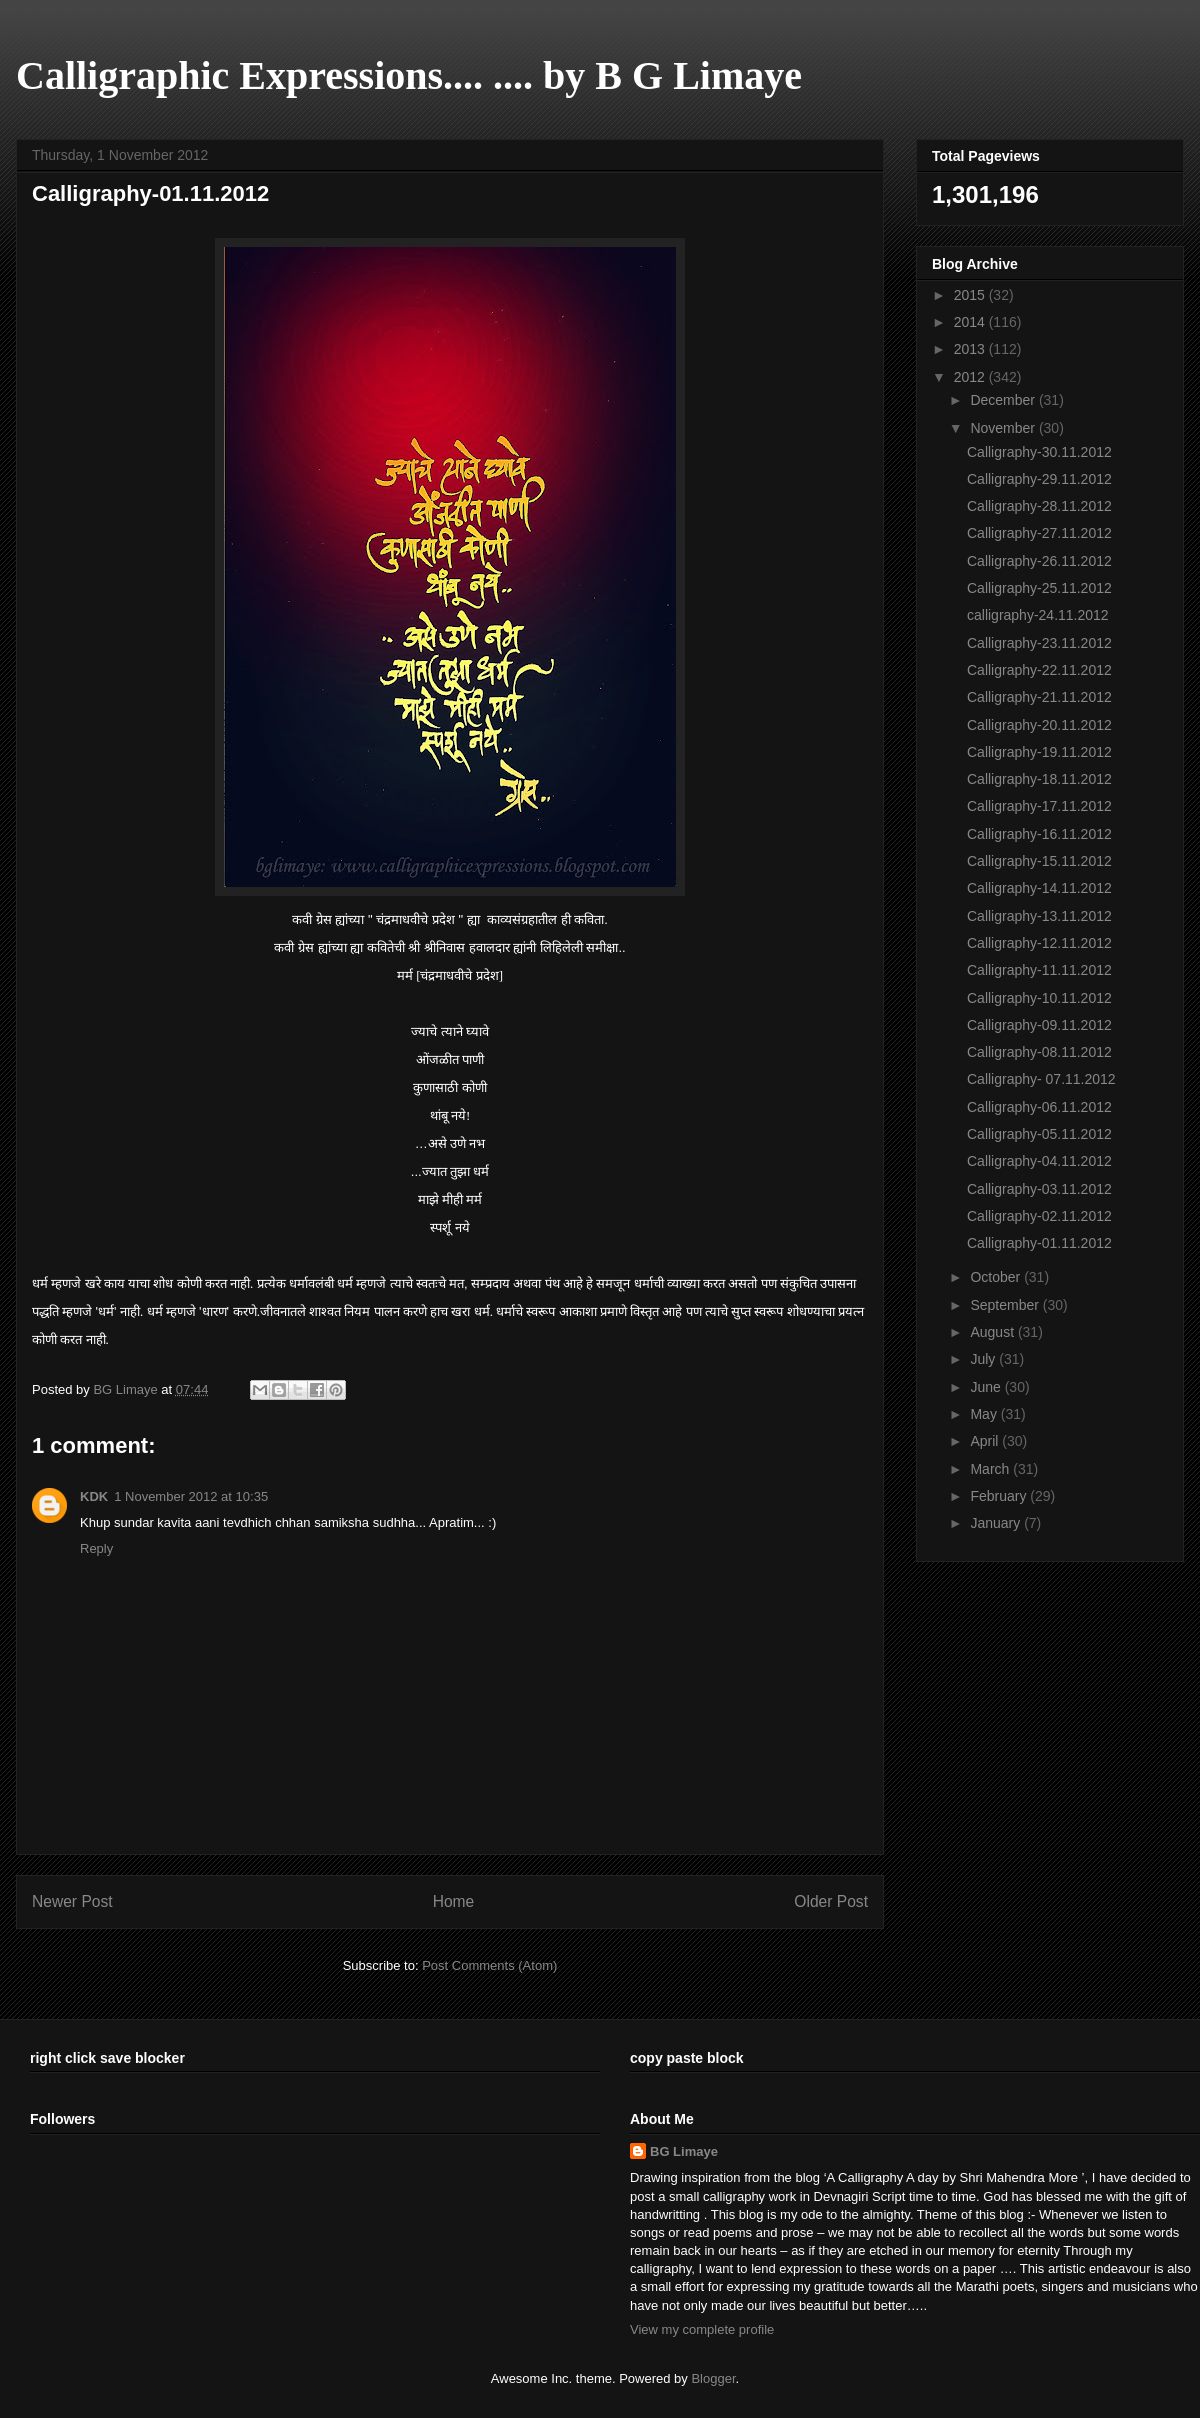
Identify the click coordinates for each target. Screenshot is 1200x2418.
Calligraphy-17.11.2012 (1039, 806)
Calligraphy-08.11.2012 (1039, 1052)
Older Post (831, 1901)
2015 (971, 295)
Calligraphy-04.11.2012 (1039, 1161)
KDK (94, 1496)
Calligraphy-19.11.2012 (1039, 752)
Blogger (713, 2378)
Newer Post (72, 1901)
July (984, 1359)
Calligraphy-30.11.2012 (1039, 452)
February (1000, 1496)
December (1004, 400)
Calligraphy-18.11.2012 (1039, 779)
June (987, 1387)
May (985, 1414)
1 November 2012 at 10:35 (191, 1496)
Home (454, 1901)
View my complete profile (702, 2329)
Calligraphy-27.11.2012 (1039, 533)
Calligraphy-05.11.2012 (1039, 1134)
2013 (971, 349)
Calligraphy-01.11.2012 (1039, 1243)
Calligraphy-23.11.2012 (1039, 643)
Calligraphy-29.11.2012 (1039, 479)
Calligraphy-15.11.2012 (1039, 861)
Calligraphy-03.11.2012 (1039, 1189)
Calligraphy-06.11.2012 (1039, 1107)
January (997, 1523)
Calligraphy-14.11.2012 (1039, 888)
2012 (971, 377)
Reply (96, 1548)
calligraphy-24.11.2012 (1038, 615)
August (993, 1332)
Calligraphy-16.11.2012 (1039, 834)
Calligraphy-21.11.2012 (1039, 697)
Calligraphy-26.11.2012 (1039, 561)
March (991, 1469)
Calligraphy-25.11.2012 (1039, 588)
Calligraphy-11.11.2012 (1039, 970)
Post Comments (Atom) (489, 1965)
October (997, 1277)
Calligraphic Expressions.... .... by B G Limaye (409, 75)
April (986, 1441)
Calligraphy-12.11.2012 (1039, 943)
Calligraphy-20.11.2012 (1039, 725)
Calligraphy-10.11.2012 (1039, 998)
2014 (971, 322)
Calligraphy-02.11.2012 (1039, 1216)
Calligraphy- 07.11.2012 (1041, 1079)
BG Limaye (127, 1389)
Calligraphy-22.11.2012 (1039, 670)
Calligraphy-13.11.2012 (1039, 916)
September (1006, 1305)
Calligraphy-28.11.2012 (1039, 506)
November (1004, 428)
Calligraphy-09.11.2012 (1039, 1025)
